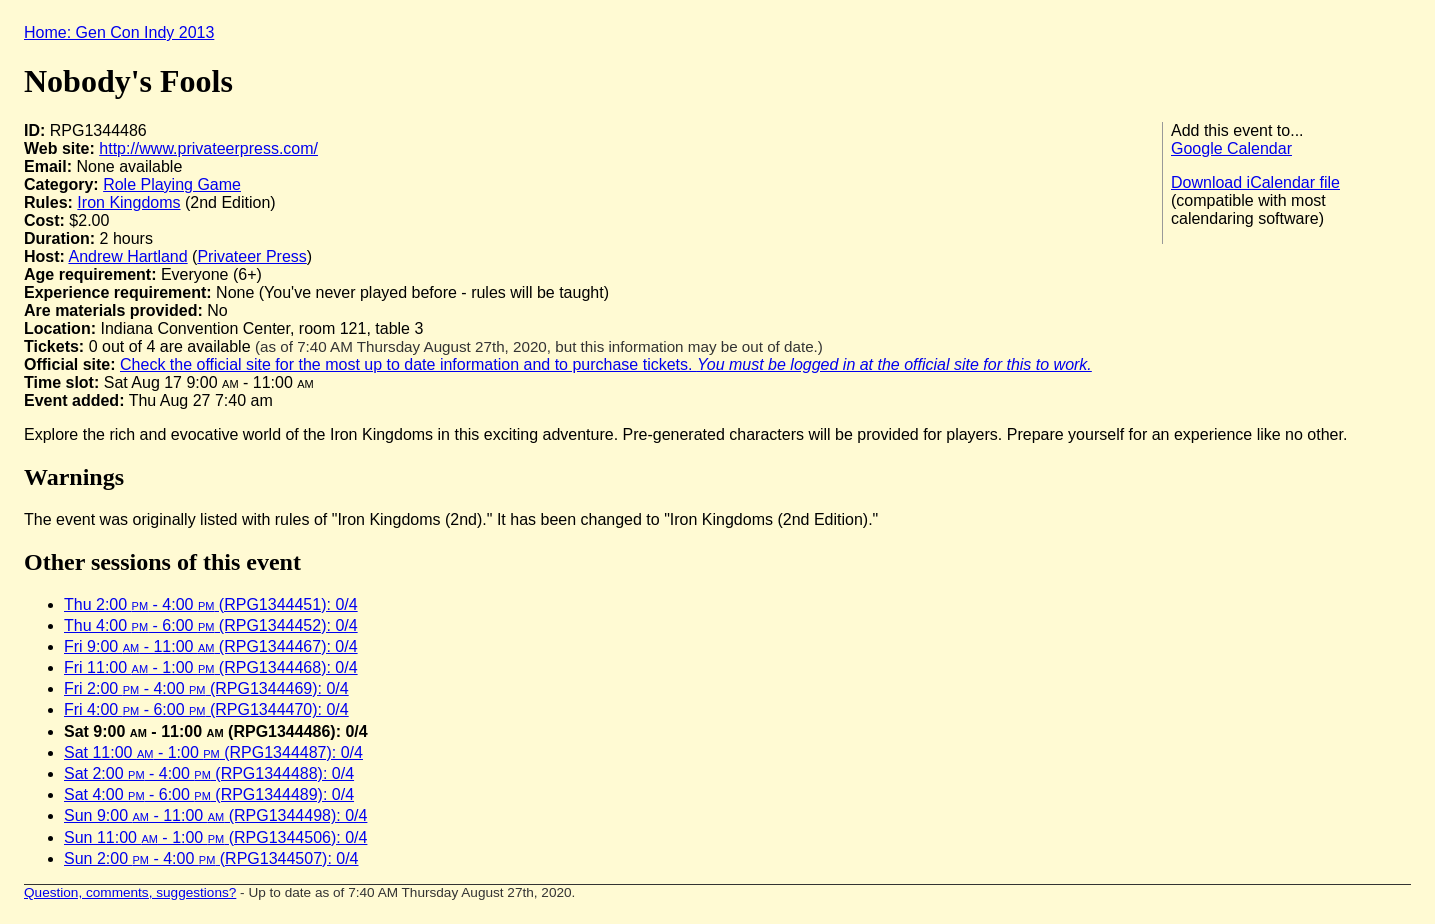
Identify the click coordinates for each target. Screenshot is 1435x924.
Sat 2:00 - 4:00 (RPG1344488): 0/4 (209, 773)
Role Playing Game (172, 184)
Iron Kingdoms (128, 202)
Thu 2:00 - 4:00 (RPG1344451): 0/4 (211, 604)
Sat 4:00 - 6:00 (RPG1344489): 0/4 (209, 794)
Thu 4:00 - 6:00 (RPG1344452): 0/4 (211, 625)
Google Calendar (1231, 148)
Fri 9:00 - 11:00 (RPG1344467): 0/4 (211, 646)
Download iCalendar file (1255, 182)
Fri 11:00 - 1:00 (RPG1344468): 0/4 (211, 667)
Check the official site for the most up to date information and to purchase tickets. (606, 364)
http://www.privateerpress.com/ (208, 148)
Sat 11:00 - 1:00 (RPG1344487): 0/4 (213, 752)
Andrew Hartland (127, 256)
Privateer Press (251, 256)
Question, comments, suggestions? (130, 892)
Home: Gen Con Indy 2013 (119, 32)
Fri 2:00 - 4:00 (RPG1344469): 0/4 (206, 688)
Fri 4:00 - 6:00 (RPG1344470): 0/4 (206, 709)
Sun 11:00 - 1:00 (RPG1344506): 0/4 (215, 837)
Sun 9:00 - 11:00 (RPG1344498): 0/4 (215, 815)
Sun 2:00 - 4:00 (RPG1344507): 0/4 (211, 858)
